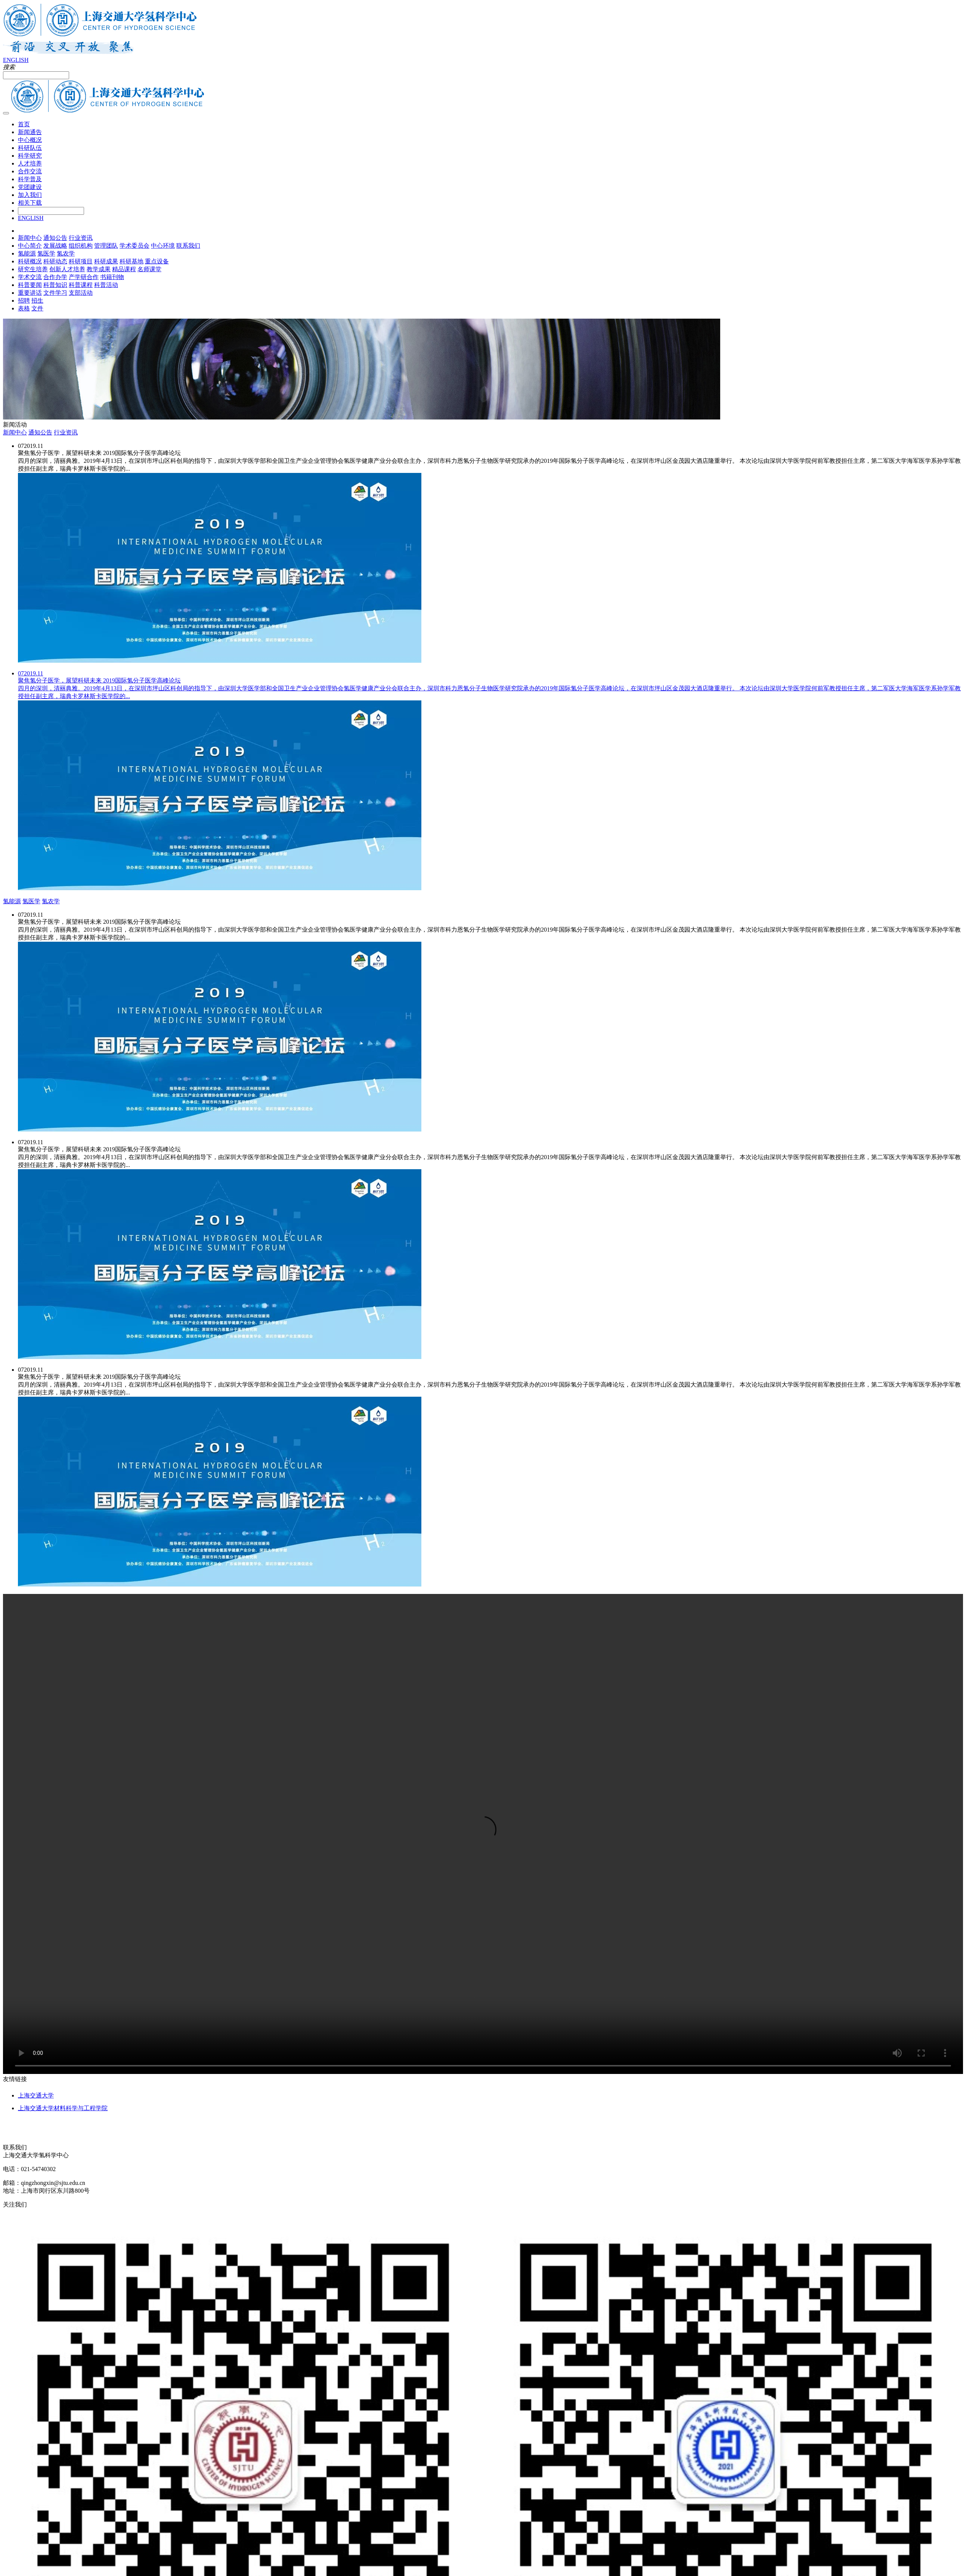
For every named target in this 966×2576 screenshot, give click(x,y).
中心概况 (30, 140)
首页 (24, 124)
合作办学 (55, 277)
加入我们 (30, 195)
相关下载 (30, 202)
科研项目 (81, 261)
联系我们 (188, 245)
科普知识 (55, 285)
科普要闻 (30, 285)
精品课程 (124, 269)
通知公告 (55, 238)
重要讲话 (30, 293)
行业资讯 (81, 238)
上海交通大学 (36, 2095)
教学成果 (99, 269)
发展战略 (55, 245)
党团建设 (30, 187)
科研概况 (30, 261)
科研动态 (55, 261)
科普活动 (106, 285)
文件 (37, 308)
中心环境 (163, 245)
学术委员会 (134, 245)
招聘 (24, 300)
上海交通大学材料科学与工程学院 (63, 2108)
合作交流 (30, 171)
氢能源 (27, 253)
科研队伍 (30, 148)
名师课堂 (149, 269)
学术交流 (30, 277)
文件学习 (55, 293)
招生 (37, 300)
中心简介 (30, 245)
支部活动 (81, 293)
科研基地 (131, 261)
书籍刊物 (112, 277)
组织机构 (81, 245)
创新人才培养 (67, 269)
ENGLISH (15, 60)
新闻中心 (30, 238)
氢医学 (46, 253)
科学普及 (30, 179)
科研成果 (106, 261)
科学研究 (30, 155)
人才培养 (30, 163)
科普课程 (81, 285)
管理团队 (106, 245)
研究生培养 (33, 269)
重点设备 (157, 261)
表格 (24, 308)
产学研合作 (84, 277)
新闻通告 (30, 132)
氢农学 (66, 253)
